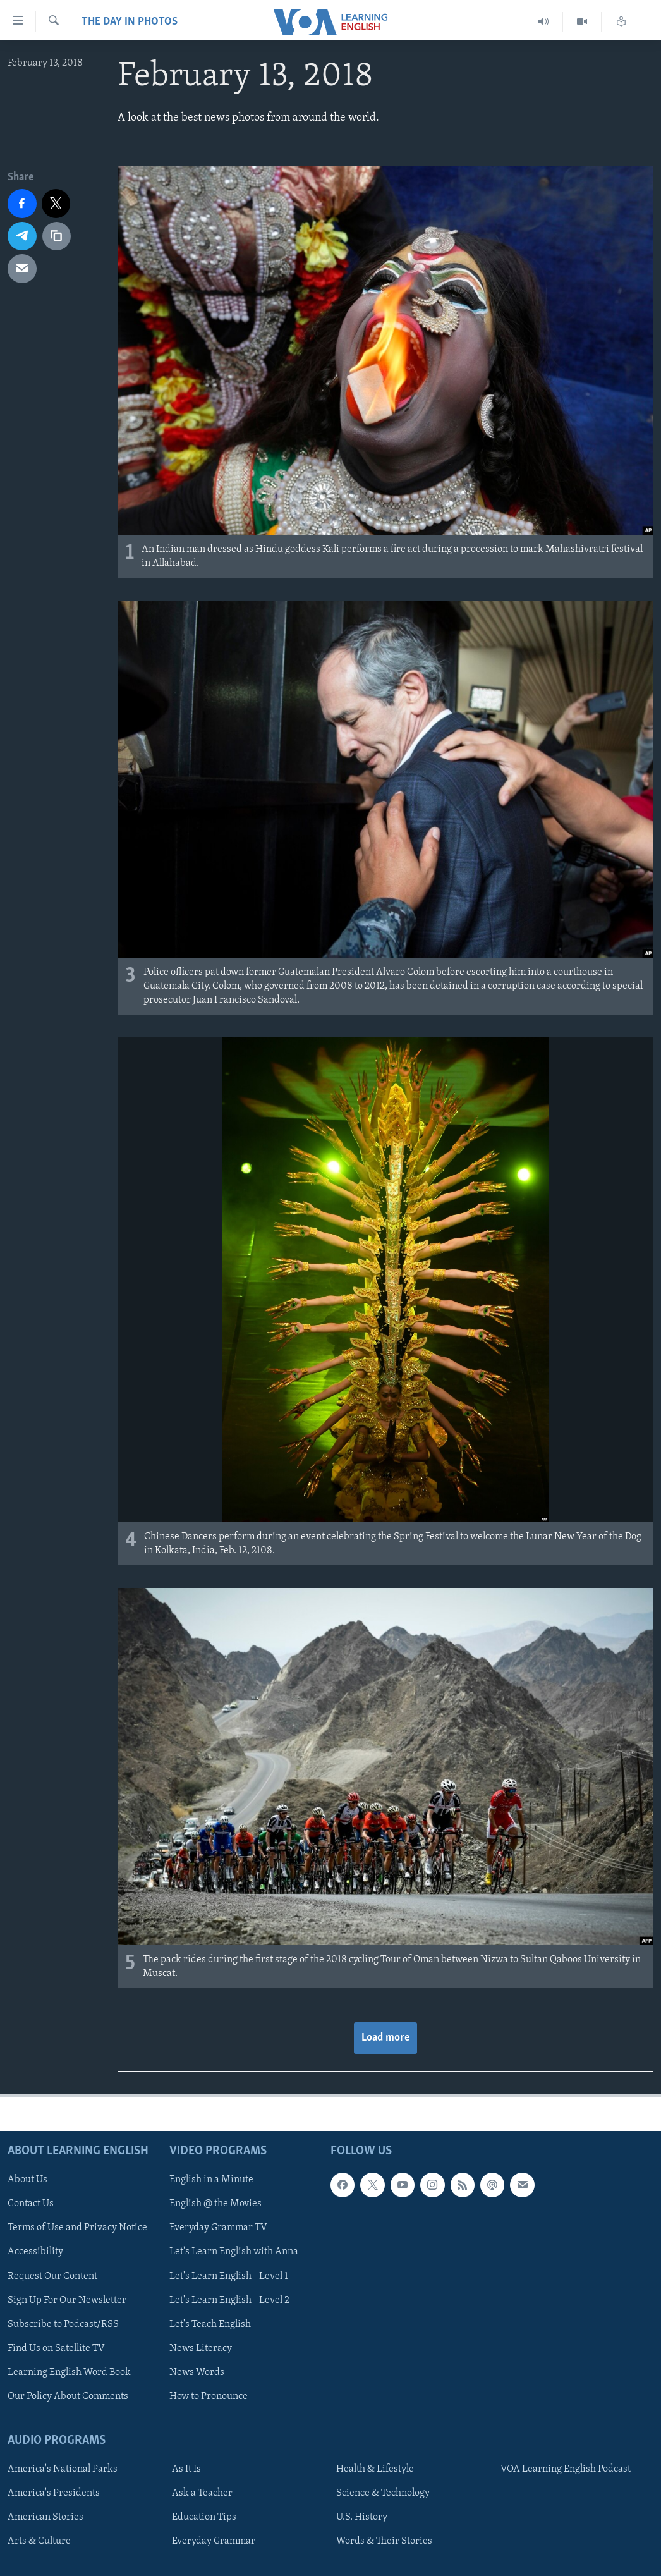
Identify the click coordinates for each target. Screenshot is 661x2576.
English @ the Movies (215, 2204)
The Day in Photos (130, 22)
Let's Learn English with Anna (233, 2252)
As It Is (186, 2469)
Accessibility (35, 2252)
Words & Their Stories (384, 2541)
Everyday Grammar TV (218, 2228)
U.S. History (361, 2517)
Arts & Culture (39, 2541)
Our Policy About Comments (68, 2396)
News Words (196, 2372)
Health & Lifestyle (375, 2469)
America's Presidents (54, 2493)
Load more (385, 2038)
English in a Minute (211, 2180)
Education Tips (204, 2517)
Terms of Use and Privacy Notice (77, 2228)
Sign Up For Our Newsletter (67, 2300)
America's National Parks (63, 2469)
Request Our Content (52, 2276)
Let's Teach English (210, 2324)
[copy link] (56, 236)
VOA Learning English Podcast (565, 2469)
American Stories (45, 2517)
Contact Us (31, 2204)
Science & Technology (383, 2493)
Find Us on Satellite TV (56, 2348)
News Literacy (200, 2348)
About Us (27, 2180)
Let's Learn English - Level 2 (229, 2300)
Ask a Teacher (202, 2493)
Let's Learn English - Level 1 (228, 2276)
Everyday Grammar (213, 2541)
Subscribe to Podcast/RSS (63, 2324)
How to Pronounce (208, 2396)
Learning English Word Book (69, 2372)
